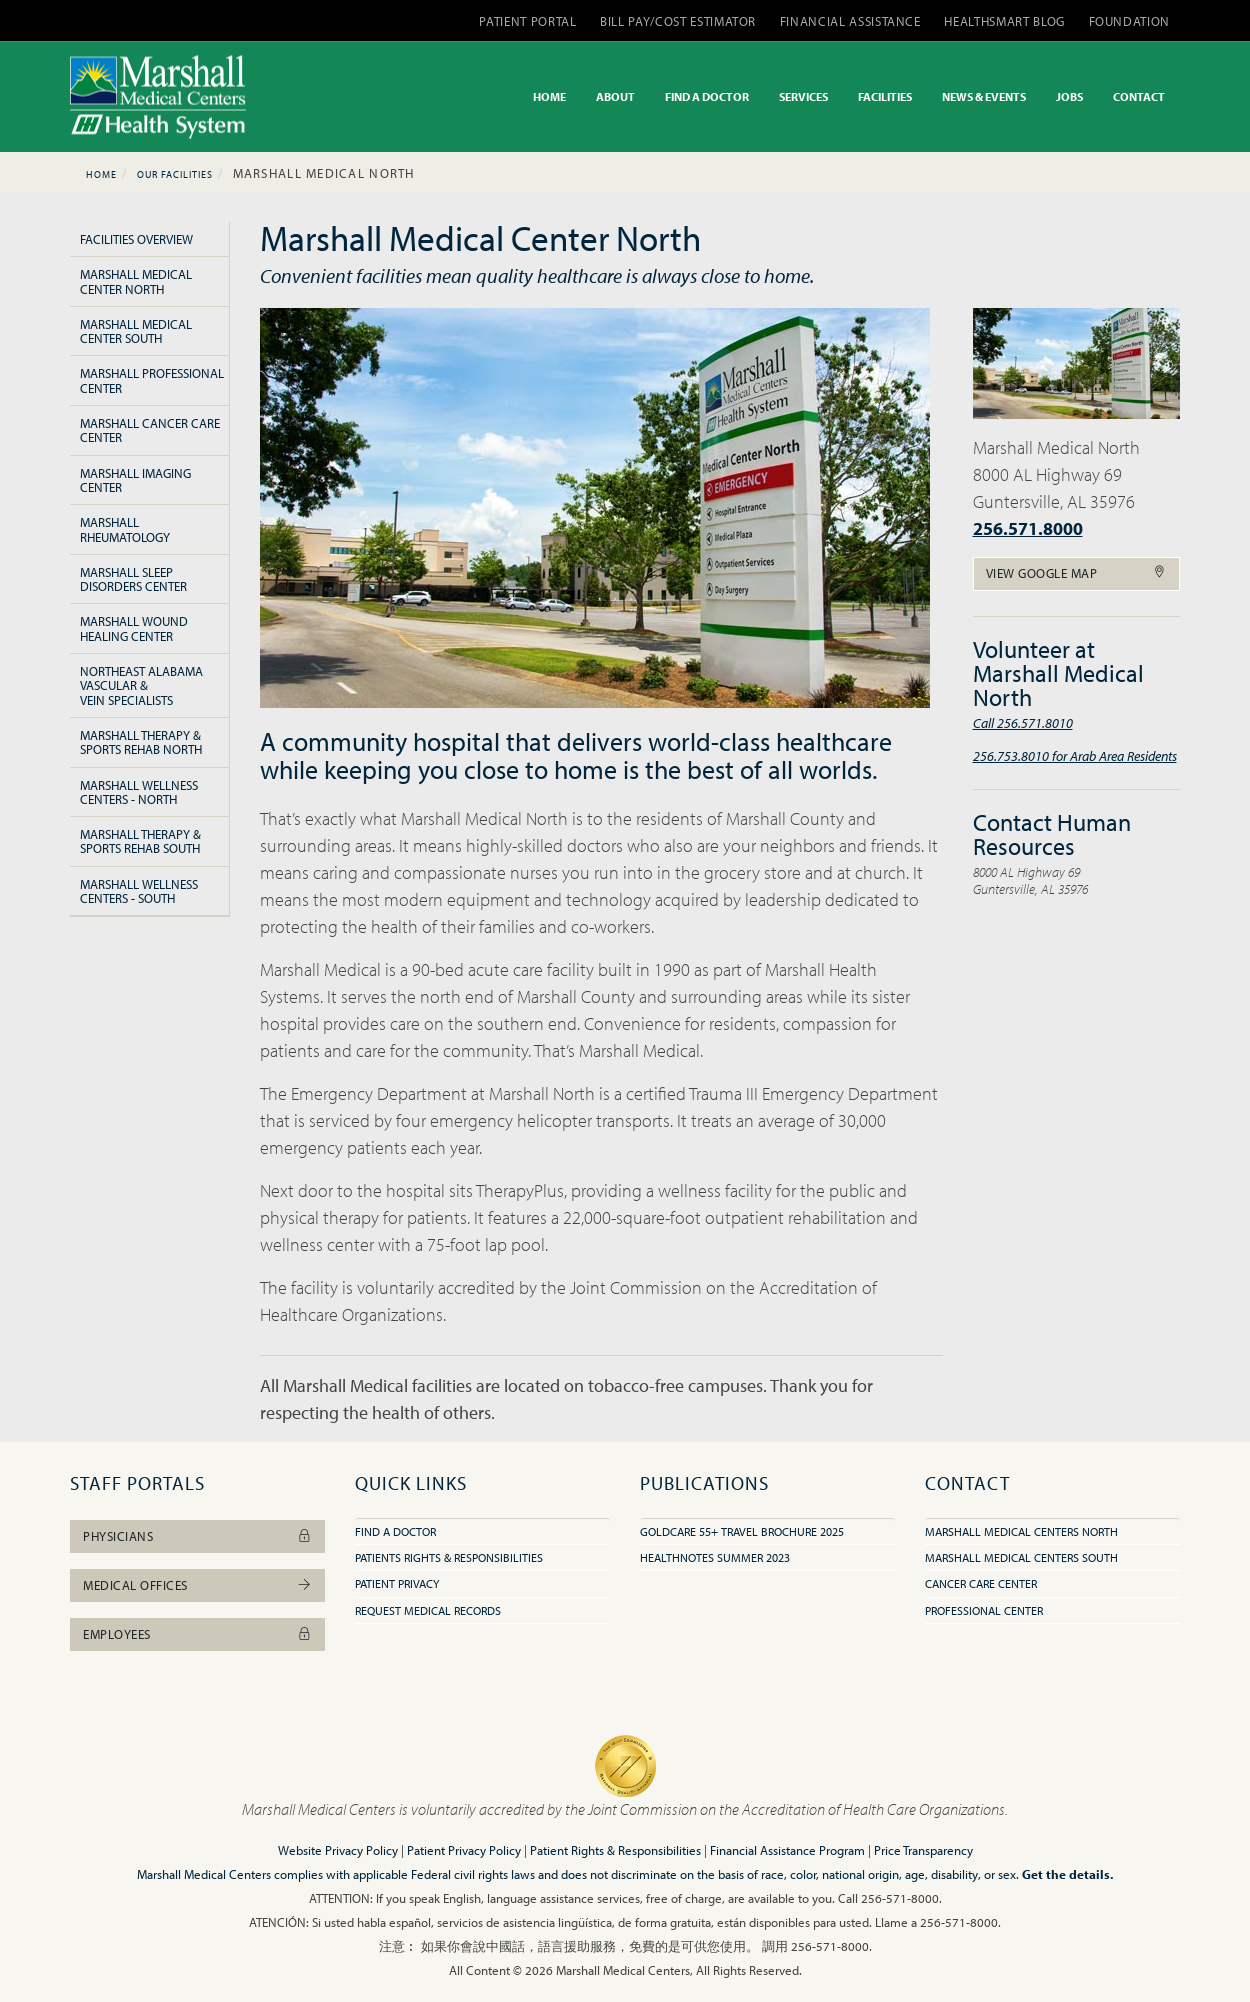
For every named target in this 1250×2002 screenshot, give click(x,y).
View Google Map (1077, 573)
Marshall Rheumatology (125, 529)
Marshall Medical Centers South (1021, 1557)
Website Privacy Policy (338, 1850)
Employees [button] (197, 1634)
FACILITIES (885, 96)
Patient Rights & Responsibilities (615, 1850)
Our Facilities (175, 174)
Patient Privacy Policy (464, 1850)
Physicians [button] (197, 1536)
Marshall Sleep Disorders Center (133, 579)
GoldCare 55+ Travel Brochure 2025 (742, 1531)
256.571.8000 (1028, 528)
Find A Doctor (395, 1531)
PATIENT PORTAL (527, 21)
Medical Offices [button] (197, 1585)
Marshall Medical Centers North (1021, 1531)
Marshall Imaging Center (135, 480)
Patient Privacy (397, 1583)
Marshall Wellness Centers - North (139, 792)
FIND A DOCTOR (707, 96)
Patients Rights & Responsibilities (449, 1557)
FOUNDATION (1130, 21)
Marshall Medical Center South (136, 331)
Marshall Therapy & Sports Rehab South (140, 841)
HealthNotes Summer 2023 (715, 1557)
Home (101, 174)
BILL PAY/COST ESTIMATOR (678, 21)
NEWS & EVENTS (984, 96)
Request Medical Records (428, 1610)
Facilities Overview (136, 239)
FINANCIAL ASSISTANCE (850, 21)
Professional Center (984, 1610)
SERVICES (803, 96)
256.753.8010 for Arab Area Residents (1075, 755)
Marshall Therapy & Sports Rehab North (141, 742)
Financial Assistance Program (787, 1850)
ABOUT (615, 96)
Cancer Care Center (981, 1583)
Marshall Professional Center (152, 380)
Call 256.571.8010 (1023, 722)
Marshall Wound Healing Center (134, 628)
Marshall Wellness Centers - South (139, 891)
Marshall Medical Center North (136, 281)
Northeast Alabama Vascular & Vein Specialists (141, 685)
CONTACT (1139, 96)
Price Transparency (923, 1850)
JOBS (1069, 96)
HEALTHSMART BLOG (1004, 21)
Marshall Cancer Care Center (150, 430)
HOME (549, 96)
